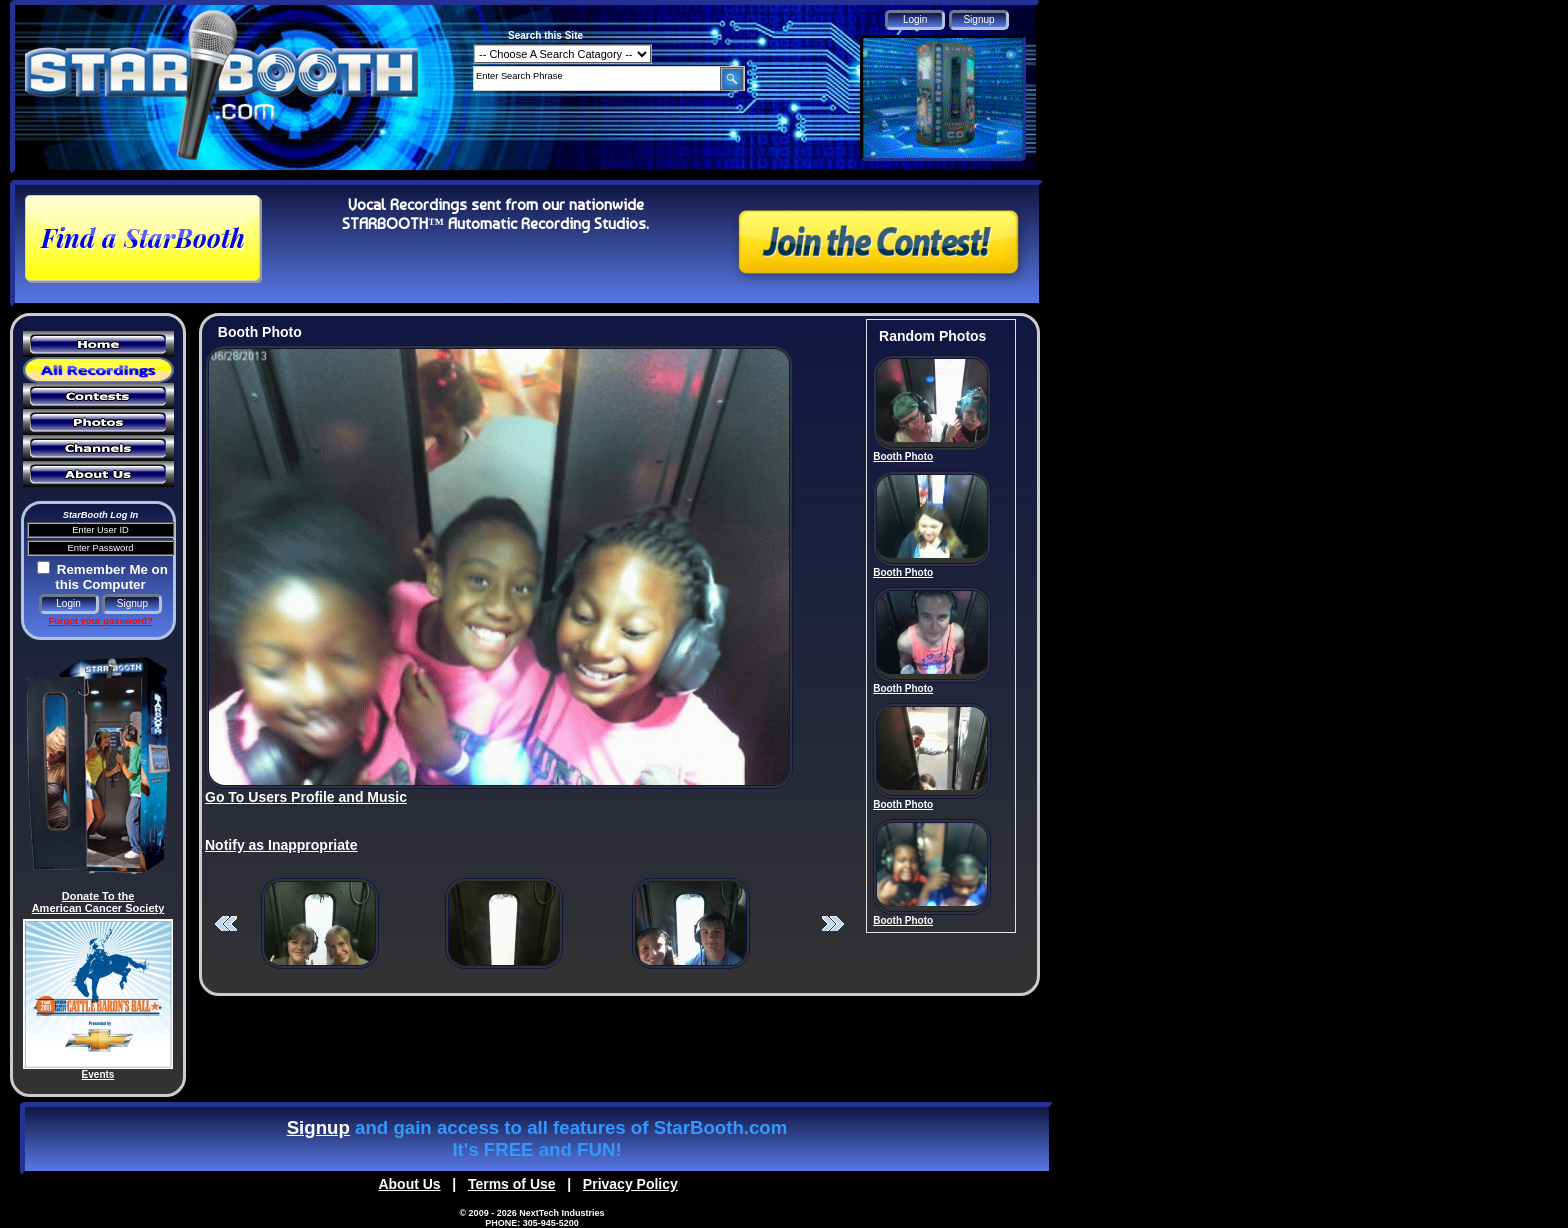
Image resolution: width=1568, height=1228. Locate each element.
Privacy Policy (630, 1184)
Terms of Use (512, 1184)
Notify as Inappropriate (281, 845)
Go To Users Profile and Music (306, 797)
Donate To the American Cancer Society (98, 902)
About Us (409, 1184)
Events (98, 1074)
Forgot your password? (100, 621)
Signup (318, 1127)
